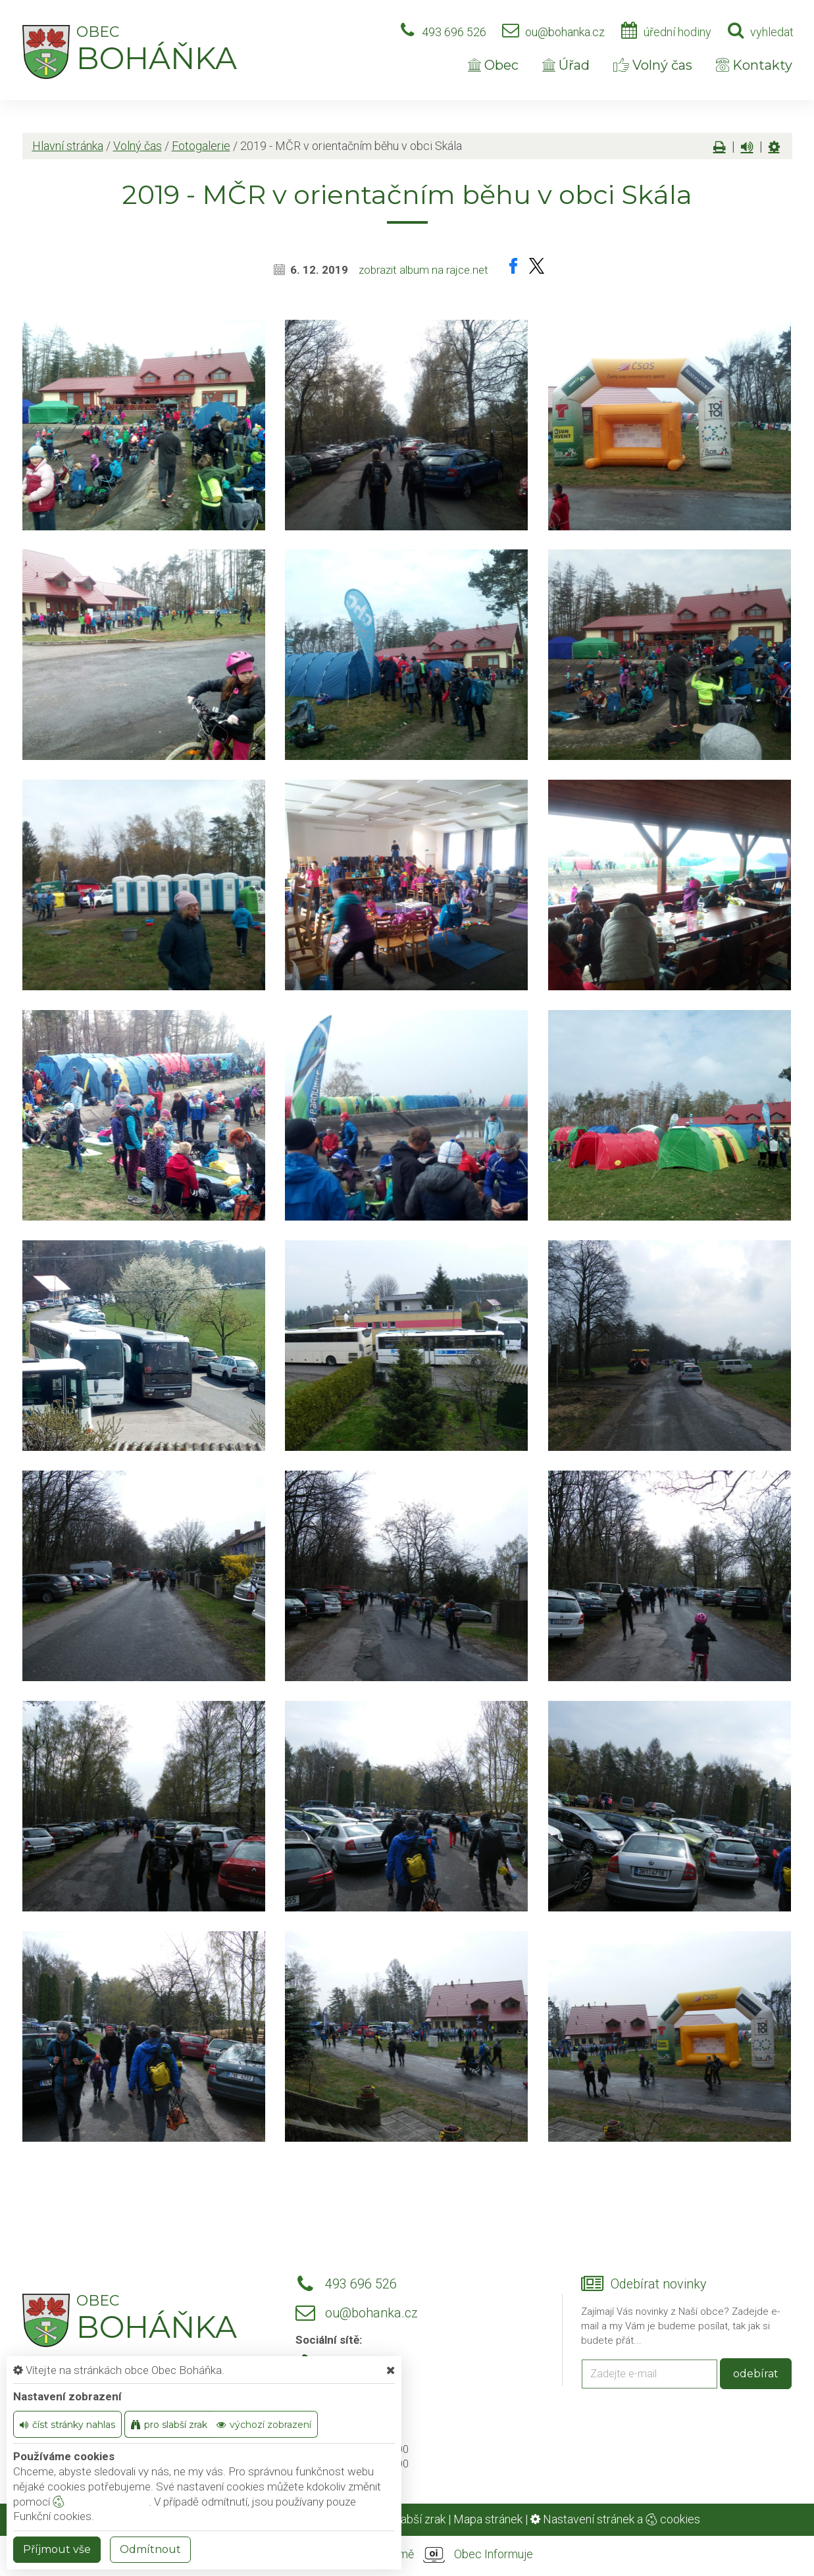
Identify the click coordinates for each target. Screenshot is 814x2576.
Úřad (566, 65)
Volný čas (652, 65)
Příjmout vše (57, 2549)
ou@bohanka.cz (565, 32)
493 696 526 (454, 32)
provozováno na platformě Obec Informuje (407, 2555)
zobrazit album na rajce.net (423, 269)
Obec (493, 65)
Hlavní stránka (67, 146)
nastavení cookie (101, 2501)
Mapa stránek (487, 2519)
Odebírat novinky (658, 2284)
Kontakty (754, 65)
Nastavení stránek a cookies (615, 2519)
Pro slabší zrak (408, 2519)
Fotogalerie (201, 146)
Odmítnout (150, 2549)
